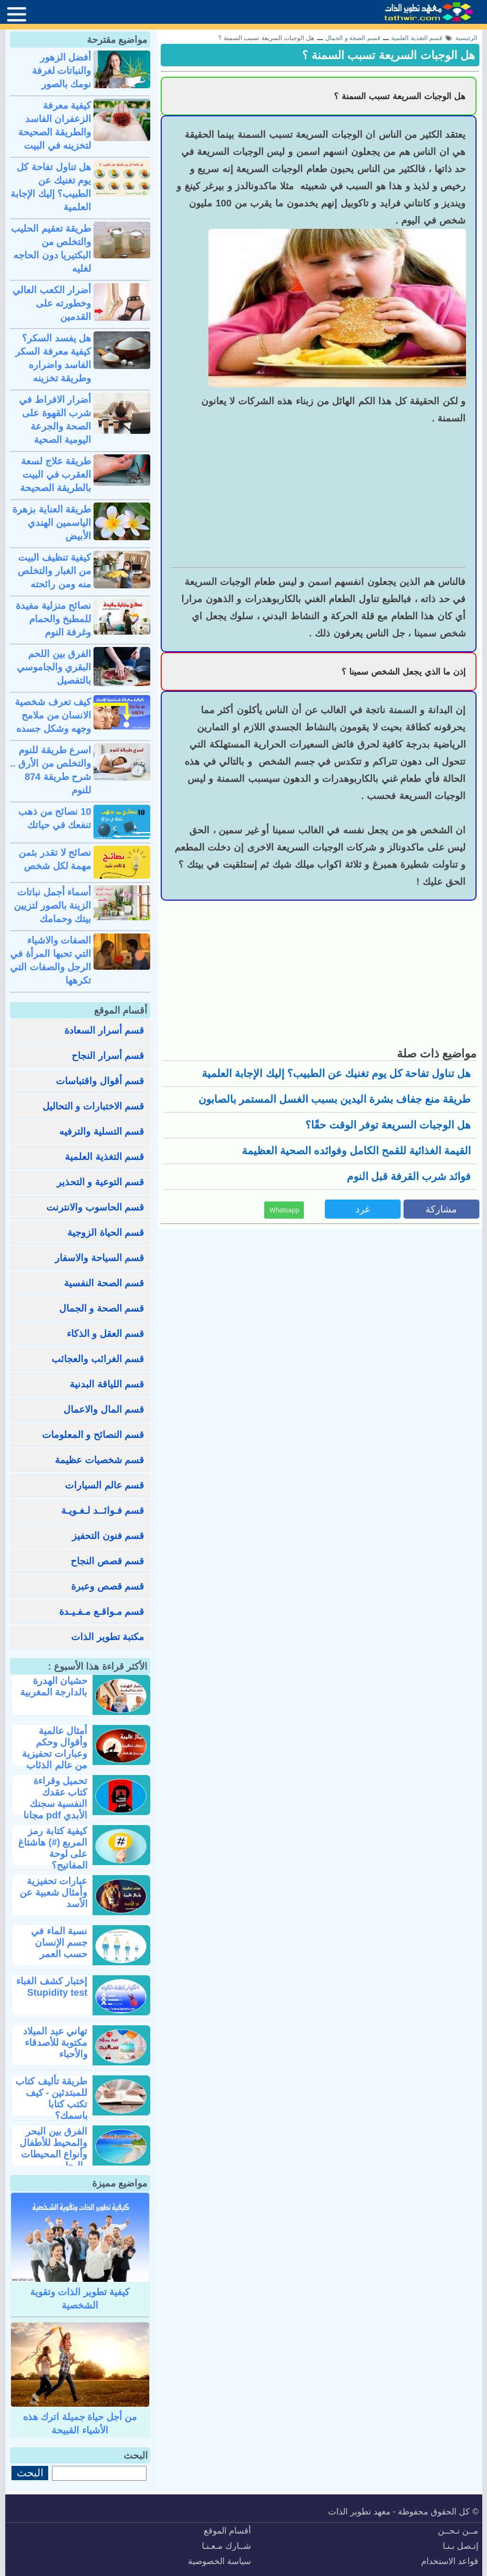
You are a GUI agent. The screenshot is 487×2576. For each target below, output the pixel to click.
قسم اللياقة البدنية (107, 1384)
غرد (362, 1209)
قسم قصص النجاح (107, 1561)
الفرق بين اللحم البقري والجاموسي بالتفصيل (54, 667)
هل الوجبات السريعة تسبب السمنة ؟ (388, 55)
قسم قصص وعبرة (107, 1586)
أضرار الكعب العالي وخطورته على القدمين (51, 303)
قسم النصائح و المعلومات (93, 1434)
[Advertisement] (318, 496)
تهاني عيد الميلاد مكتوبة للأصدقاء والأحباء (55, 2042)
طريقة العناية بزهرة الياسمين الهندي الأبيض (51, 522)
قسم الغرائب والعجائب (98, 1359)
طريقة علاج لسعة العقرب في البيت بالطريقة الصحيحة (56, 474)
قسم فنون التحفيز (108, 1535)
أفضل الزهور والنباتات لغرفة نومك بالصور (62, 70)
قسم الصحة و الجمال (102, 1308)
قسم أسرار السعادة (104, 1030)
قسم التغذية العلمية (104, 1156)
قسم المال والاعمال (103, 1409)
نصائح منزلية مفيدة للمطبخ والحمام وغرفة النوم (53, 618)
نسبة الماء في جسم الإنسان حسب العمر (59, 1942)
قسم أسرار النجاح (108, 1055)
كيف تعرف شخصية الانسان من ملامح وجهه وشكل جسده (53, 715)
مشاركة (441, 1209)
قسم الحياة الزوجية (105, 1232)
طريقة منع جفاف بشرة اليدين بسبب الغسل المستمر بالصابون (334, 1099)
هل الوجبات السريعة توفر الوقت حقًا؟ (388, 1125)
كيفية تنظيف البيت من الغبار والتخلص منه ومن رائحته (54, 570)
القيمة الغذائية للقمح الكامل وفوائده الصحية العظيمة (356, 1151)
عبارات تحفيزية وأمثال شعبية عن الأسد (53, 1892)
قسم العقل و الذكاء (106, 1333)
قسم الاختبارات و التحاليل (93, 1106)
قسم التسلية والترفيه (101, 1131)
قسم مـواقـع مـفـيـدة (101, 1611)
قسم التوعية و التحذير (101, 1182)
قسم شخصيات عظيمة (99, 1460)
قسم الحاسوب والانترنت (95, 1207)
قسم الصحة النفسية (104, 1283)
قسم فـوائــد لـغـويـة (102, 1510)
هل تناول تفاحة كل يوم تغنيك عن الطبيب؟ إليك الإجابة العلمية (336, 1073)
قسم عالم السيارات (104, 1485)
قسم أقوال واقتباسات (100, 1081)
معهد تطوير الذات (359, 2511)
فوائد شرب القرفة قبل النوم (409, 1176)
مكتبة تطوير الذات (107, 1637)
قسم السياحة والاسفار (99, 1257)
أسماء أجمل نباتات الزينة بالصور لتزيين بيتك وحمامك (52, 905)
